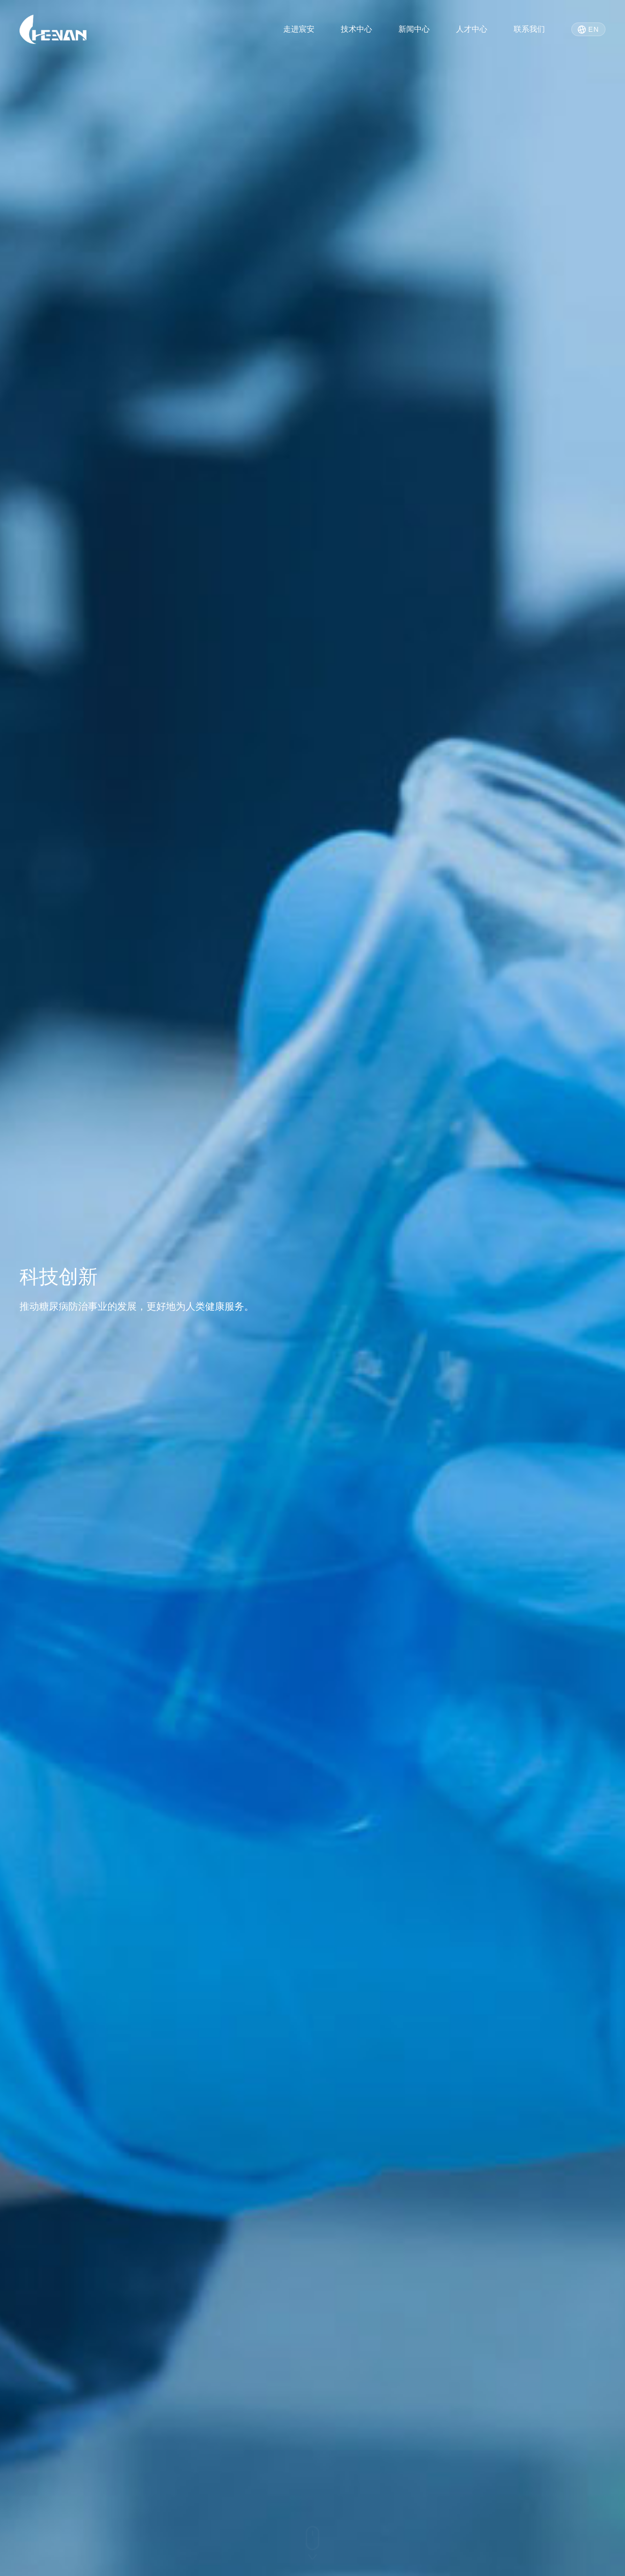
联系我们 (529, 29)
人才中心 (471, 29)
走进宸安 (298, 29)
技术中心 (356, 29)
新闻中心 (414, 29)
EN (588, 29)
